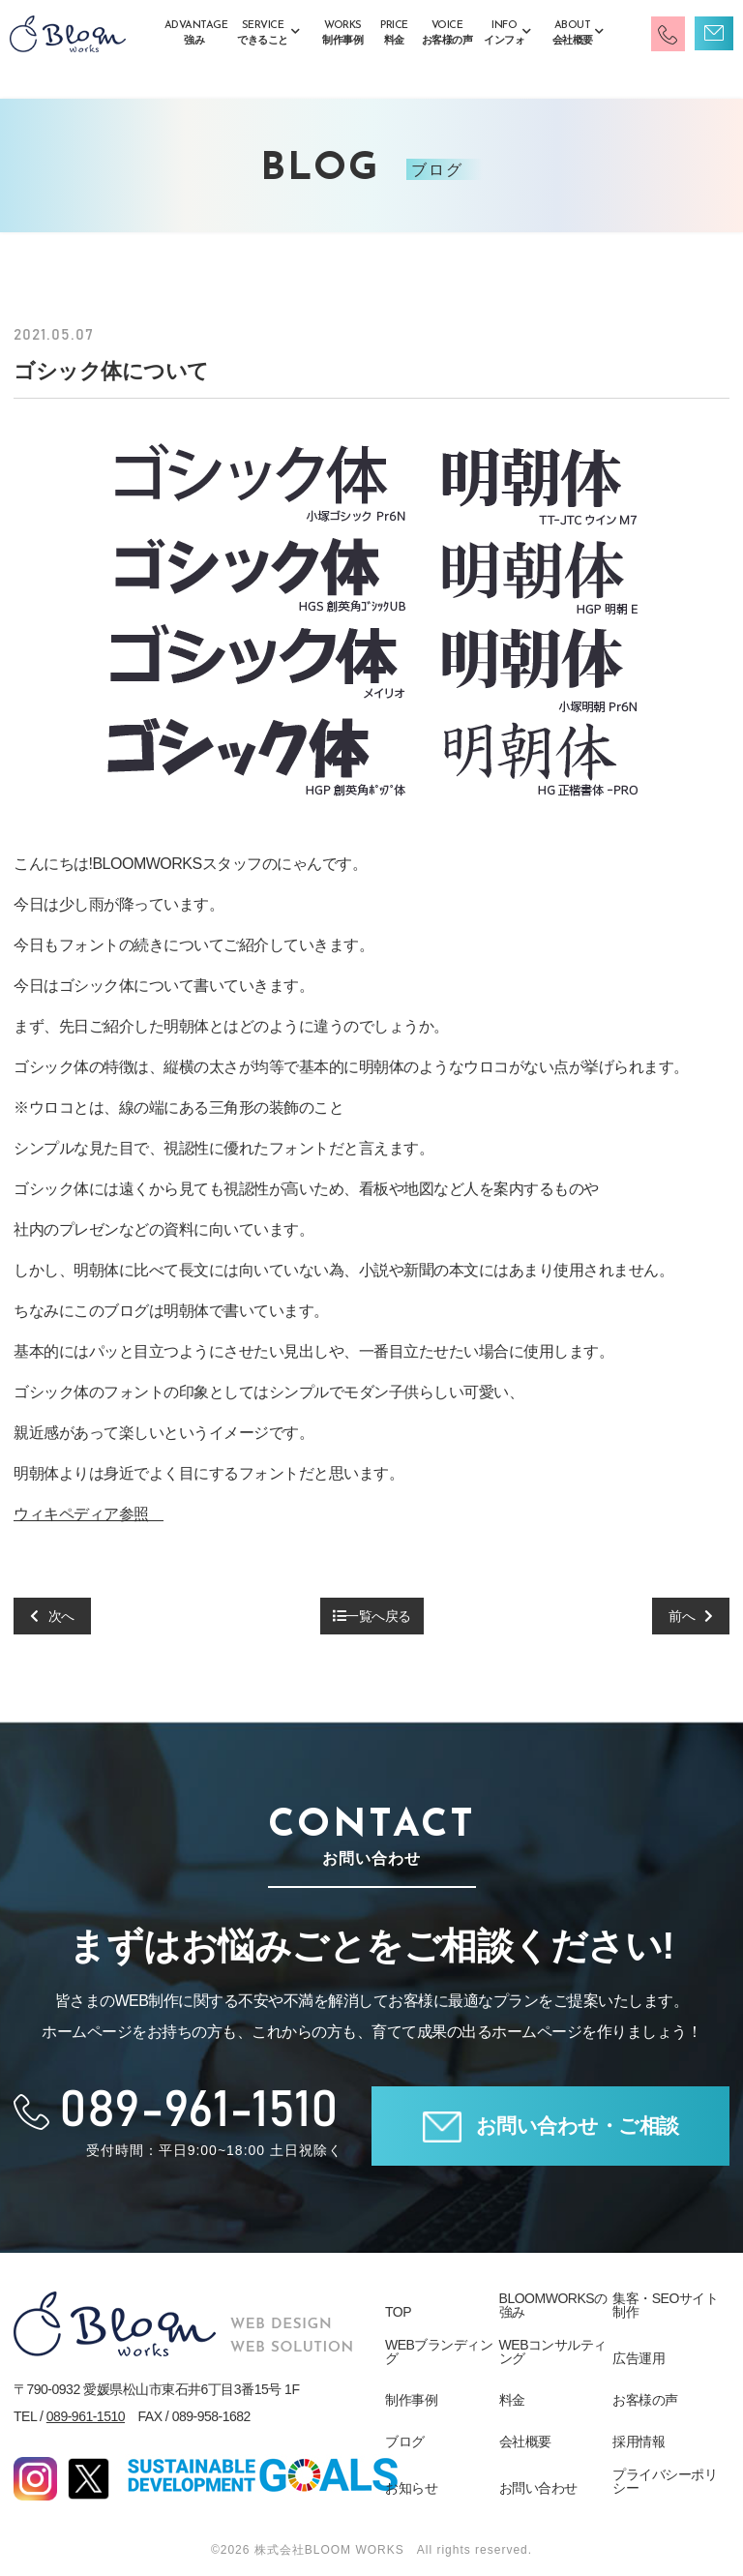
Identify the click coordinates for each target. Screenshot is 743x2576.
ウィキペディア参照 (88, 1514)
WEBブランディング (438, 2351)
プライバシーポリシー (664, 2481)
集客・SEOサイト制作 (665, 2305)
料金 (512, 2400)
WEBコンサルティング (553, 2351)
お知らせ (411, 2488)
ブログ (405, 2441)
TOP (398, 2312)
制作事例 (411, 2400)
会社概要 (525, 2441)
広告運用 (638, 2358)
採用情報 (638, 2441)
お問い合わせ (538, 2488)
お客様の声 (645, 2400)
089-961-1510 (85, 2416)
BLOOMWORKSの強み (553, 2305)
